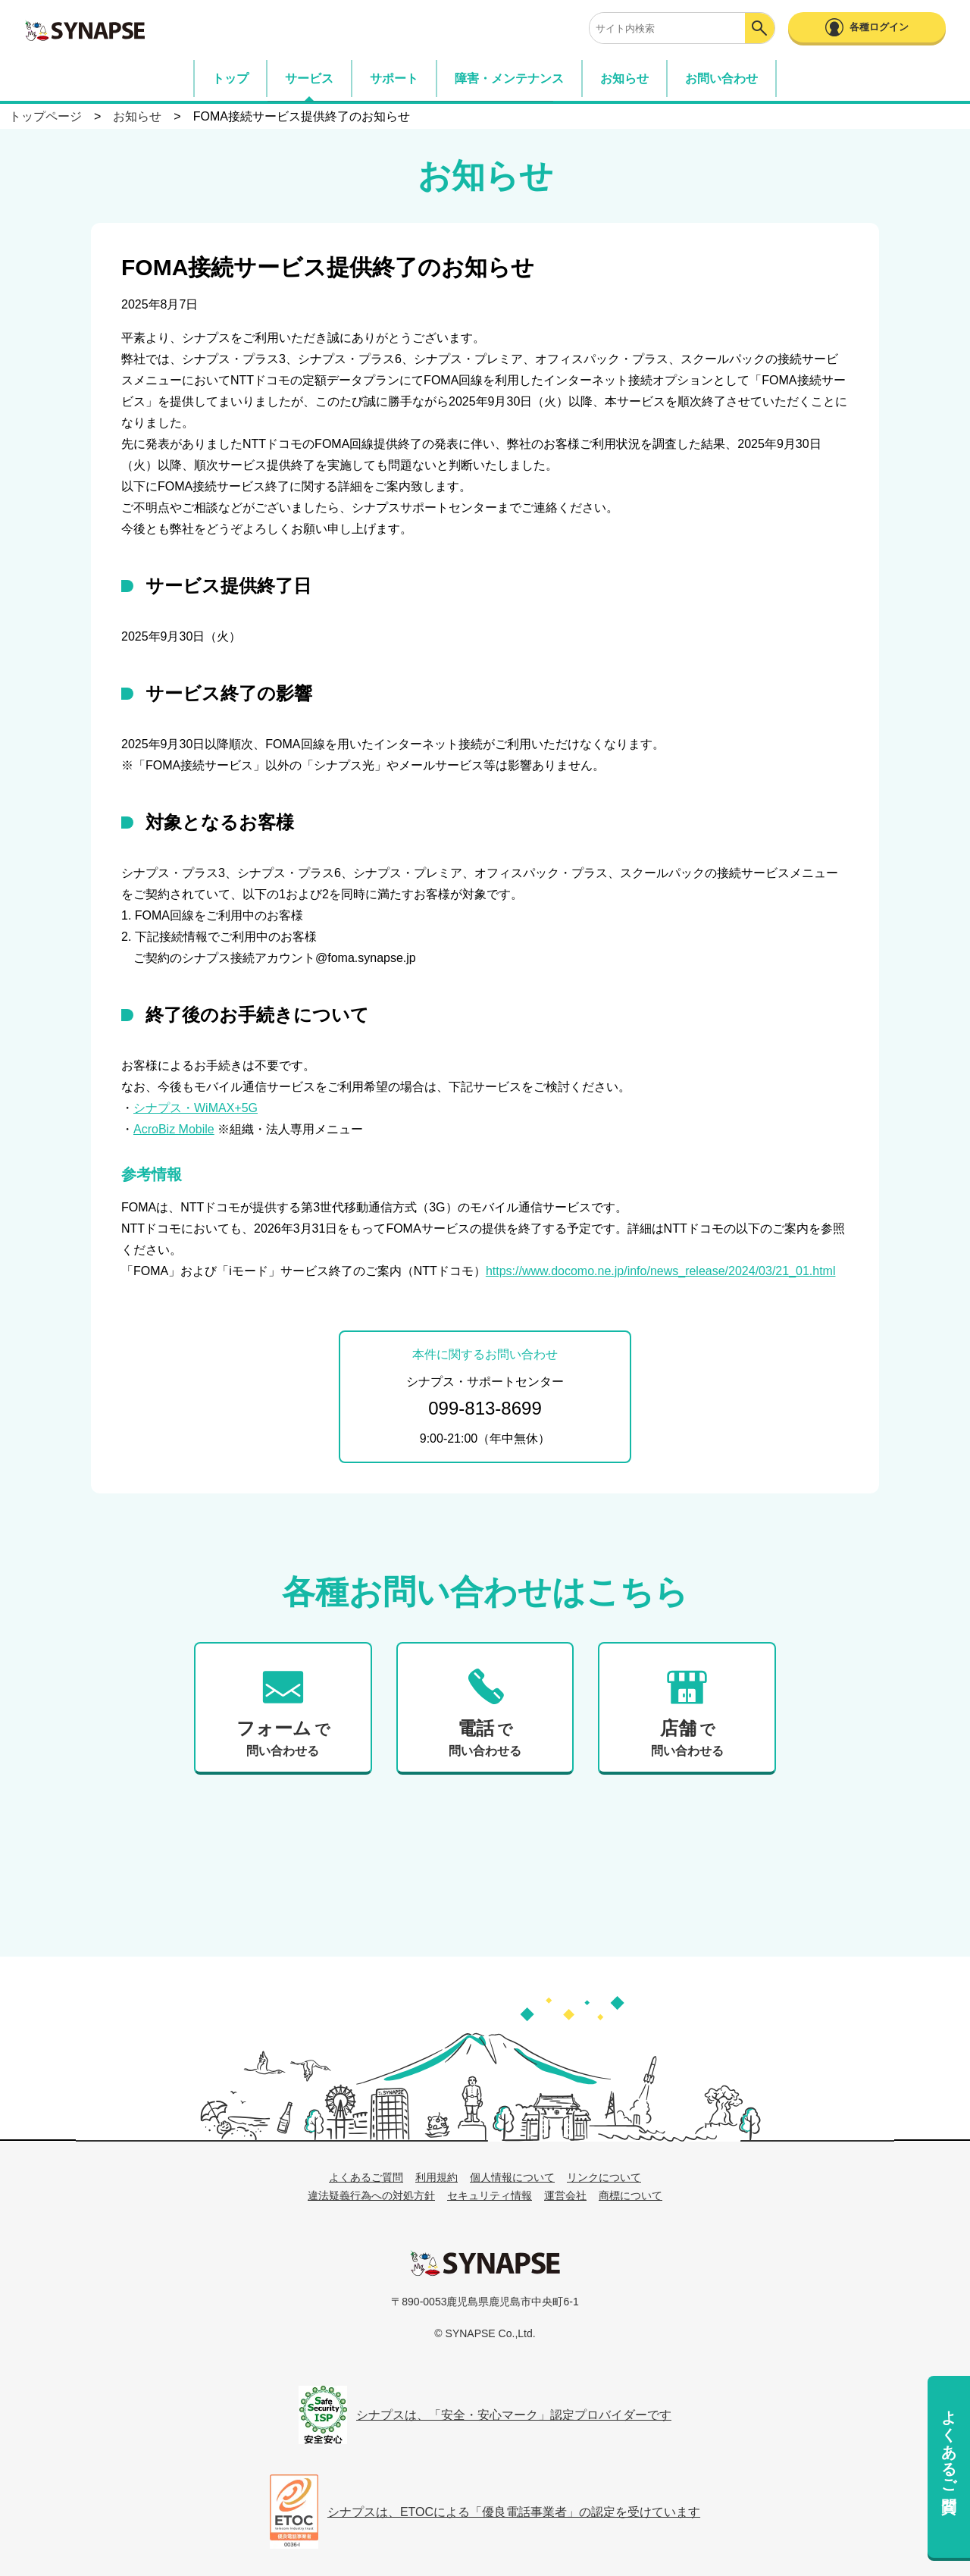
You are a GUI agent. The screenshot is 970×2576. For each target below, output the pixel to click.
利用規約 (436, 2177)
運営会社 (565, 2195)
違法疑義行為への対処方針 (371, 2195)
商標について (630, 2195)
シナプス (485, 2263)
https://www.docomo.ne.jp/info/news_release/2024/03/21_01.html (661, 1270)
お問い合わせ (721, 78)
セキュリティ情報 (489, 2195)
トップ (230, 78)
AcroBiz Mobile (173, 1129)
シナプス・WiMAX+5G (195, 1108)
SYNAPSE (85, 30)
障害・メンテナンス (509, 78)
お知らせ (624, 78)
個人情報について (512, 2177)
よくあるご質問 (948, 2443)
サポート (394, 78)
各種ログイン (879, 27)
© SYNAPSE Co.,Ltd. (484, 2333)
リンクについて (604, 2177)
